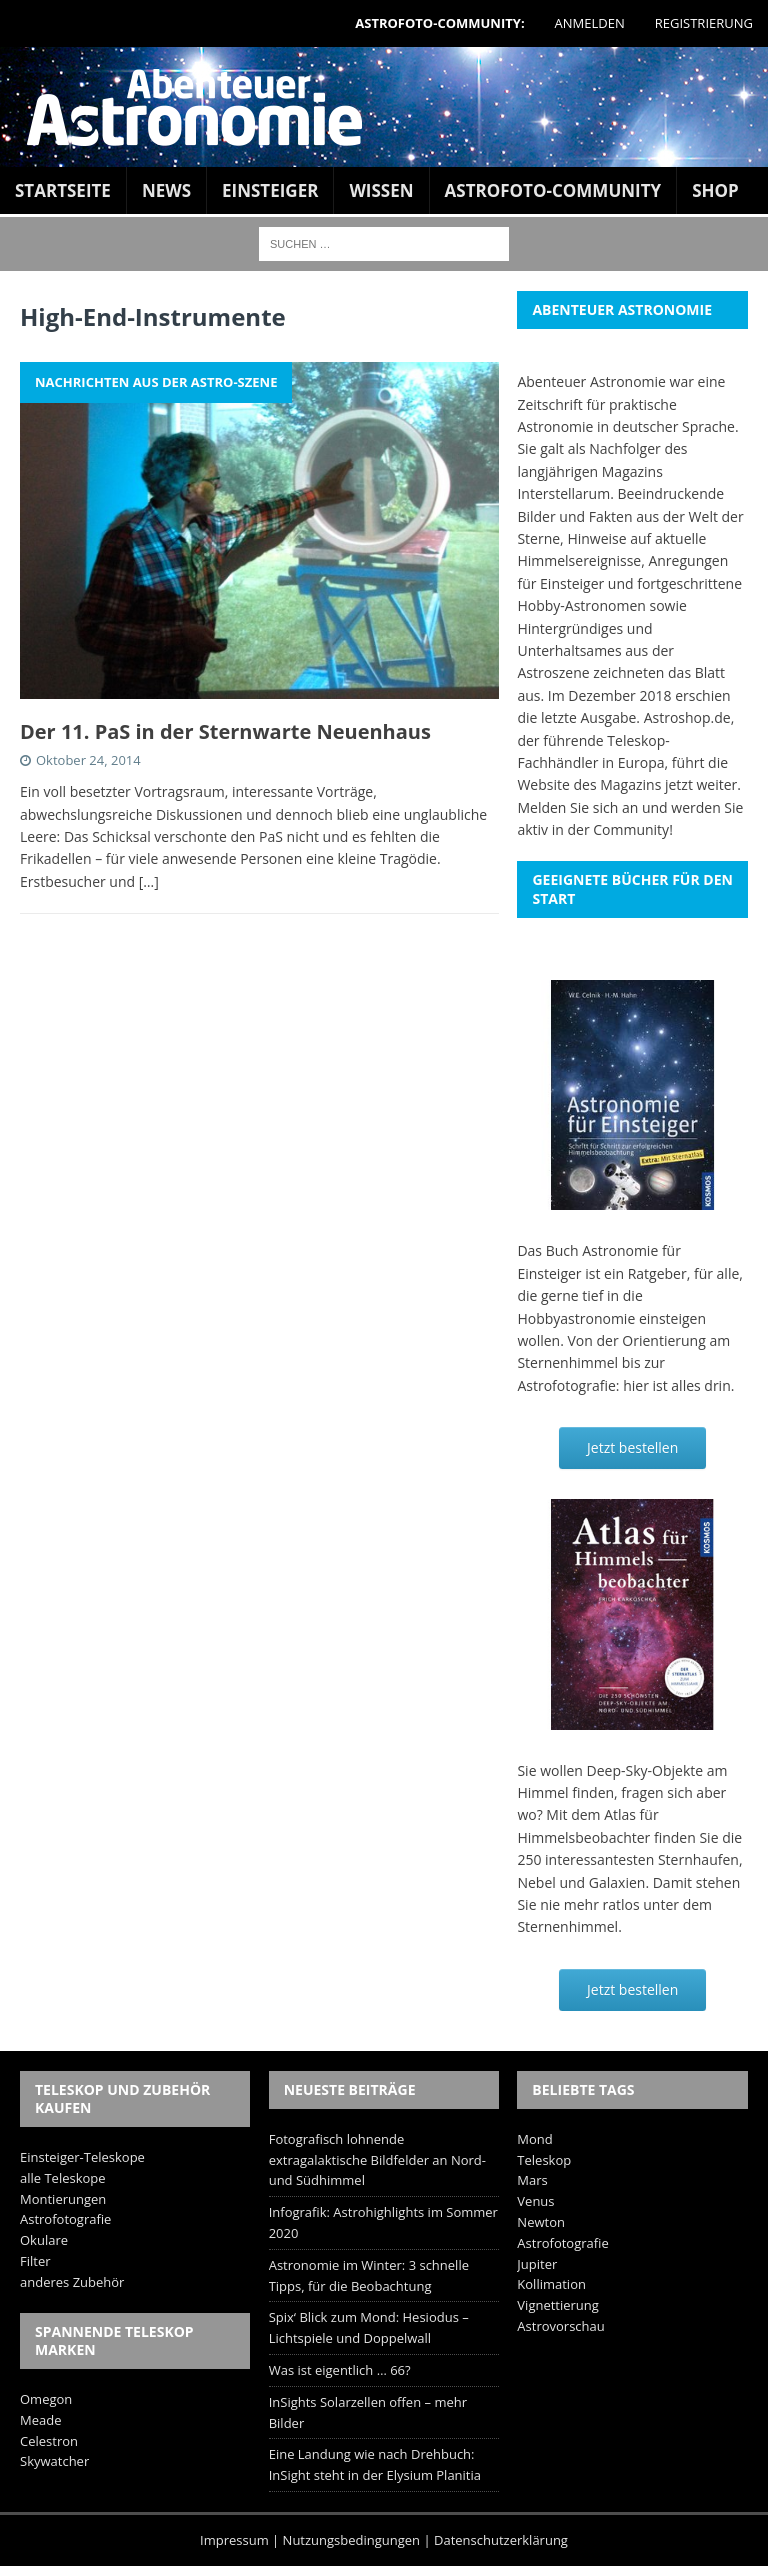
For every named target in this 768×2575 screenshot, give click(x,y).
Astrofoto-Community (553, 190)
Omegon (46, 2399)
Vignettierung (558, 2305)
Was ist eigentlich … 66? (340, 2370)
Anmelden (590, 23)
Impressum (234, 2540)
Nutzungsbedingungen (351, 2540)
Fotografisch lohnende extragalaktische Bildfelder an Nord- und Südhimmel (377, 2160)
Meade (40, 2420)
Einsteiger (270, 190)
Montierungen (63, 2199)
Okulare (44, 2240)
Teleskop (544, 2160)
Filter (35, 2261)
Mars (532, 2180)
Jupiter (537, 2264)
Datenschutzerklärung (501, 2540)
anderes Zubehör (72, 2282)
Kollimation (551, 2284)
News (166, 190)
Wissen (381, 190)
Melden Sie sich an (577, 807)
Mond (534, 2139)
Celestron (49, 2441)
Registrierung (704, 23)
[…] (149, 881)
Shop (715, 190)
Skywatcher (54, 2461)
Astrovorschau (560, 2326)
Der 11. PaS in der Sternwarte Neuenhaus (225, 731)
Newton (541, 2222)
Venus (535, 2201)
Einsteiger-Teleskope (82, 2157)
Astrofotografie (65, 2219)
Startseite (63, 190)
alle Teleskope (63, 2178)
